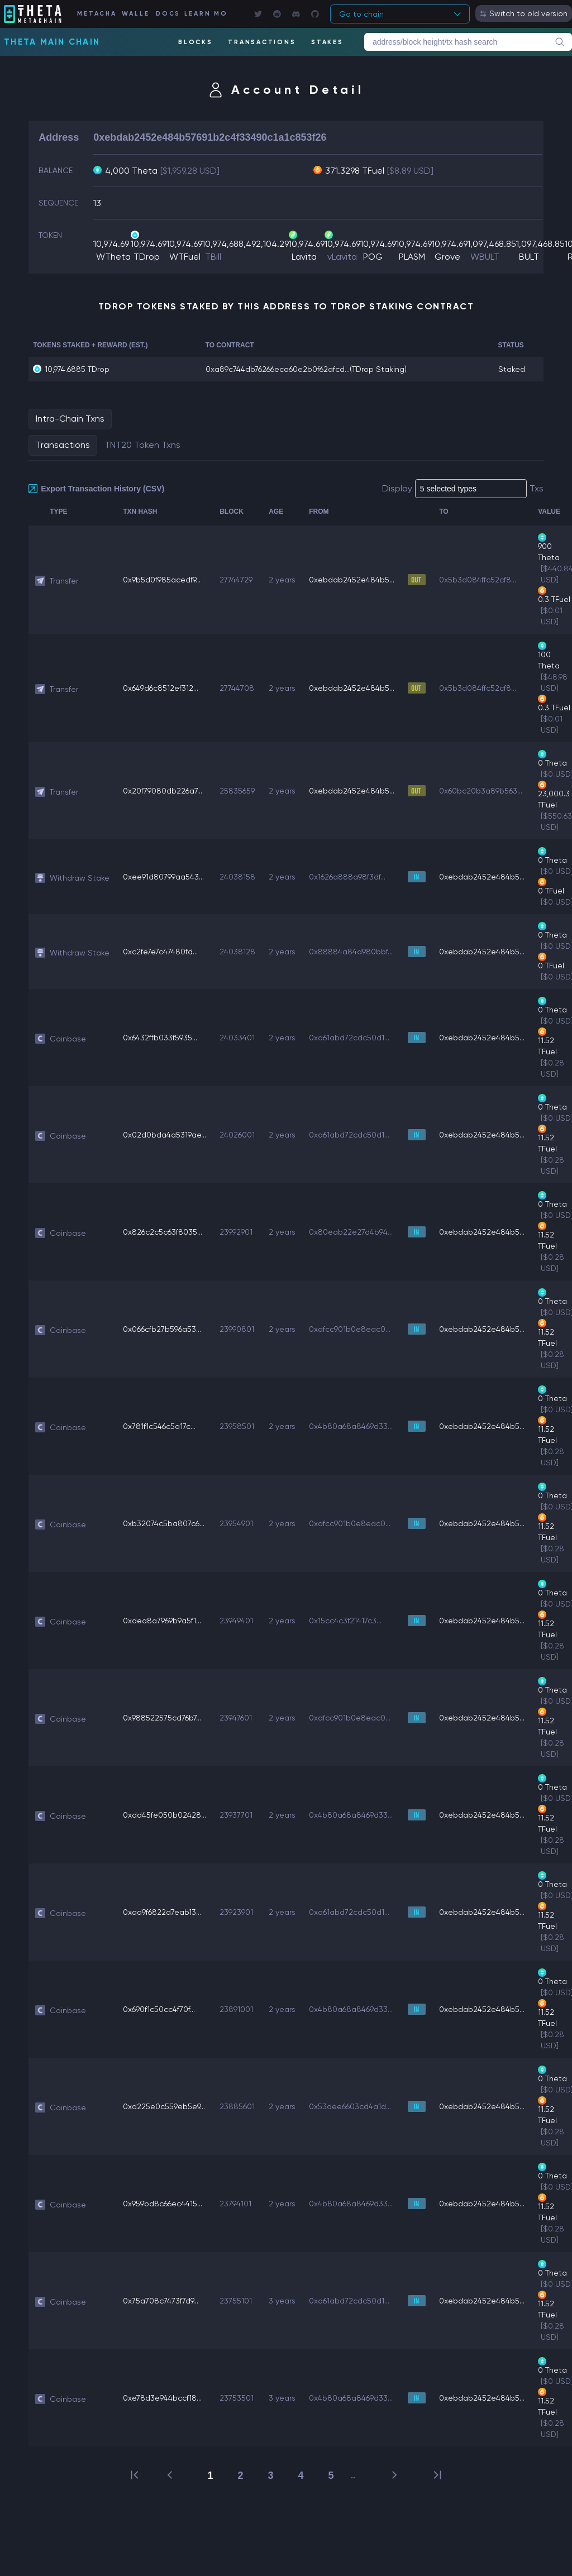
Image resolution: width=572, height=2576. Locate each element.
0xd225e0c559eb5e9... (164, 2106)
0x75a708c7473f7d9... (160, 2300)
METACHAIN (96, 13)
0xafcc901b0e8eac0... (349, 1329)
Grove (447, 256)
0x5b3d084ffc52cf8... (477, 579)
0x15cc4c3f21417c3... (345, 1620)
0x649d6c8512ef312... (160, 688)
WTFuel (185, 256)
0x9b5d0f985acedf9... (162, 579)
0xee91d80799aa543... (163, 876)
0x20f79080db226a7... (162, 790)
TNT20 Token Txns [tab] (142, 444)
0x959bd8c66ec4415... (162, 2203)
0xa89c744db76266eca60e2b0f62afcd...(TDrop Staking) (306, 369)
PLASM (412, 256)
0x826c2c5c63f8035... (162, 1231)
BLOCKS (195, 42)
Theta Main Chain (52, 42)
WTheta (113, 256)
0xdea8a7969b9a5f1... (162, 1620)
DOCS (167, 13)
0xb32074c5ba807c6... (163, 1523)
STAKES (327, 42)
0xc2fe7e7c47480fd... (160, 951)
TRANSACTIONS (261, 42)
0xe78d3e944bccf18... (162, 2397)
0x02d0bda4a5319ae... (164, 1134)
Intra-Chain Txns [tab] (70, 418)
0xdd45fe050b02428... (164, 1814)
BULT (529, 256)
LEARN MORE (205, 13)
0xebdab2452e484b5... (351, 579)
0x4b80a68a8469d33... (351, 1426)
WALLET (136, 13)
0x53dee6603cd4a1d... (350, 2106)
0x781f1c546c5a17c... (159, 1426)
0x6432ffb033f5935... (160, 1037)
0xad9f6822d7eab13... (162, 1912)
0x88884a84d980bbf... (351, 951)
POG (373, 256)
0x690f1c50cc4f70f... (159, 2009)
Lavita (304, 256)
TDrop (147, 256)
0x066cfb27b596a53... (162, 1329)
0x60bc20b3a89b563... (480, 790)
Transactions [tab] (63, 444)
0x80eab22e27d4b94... (351, 1231)
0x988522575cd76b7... (162, 1717)
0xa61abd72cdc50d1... (349, 1037)
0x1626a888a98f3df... (347, 876)
